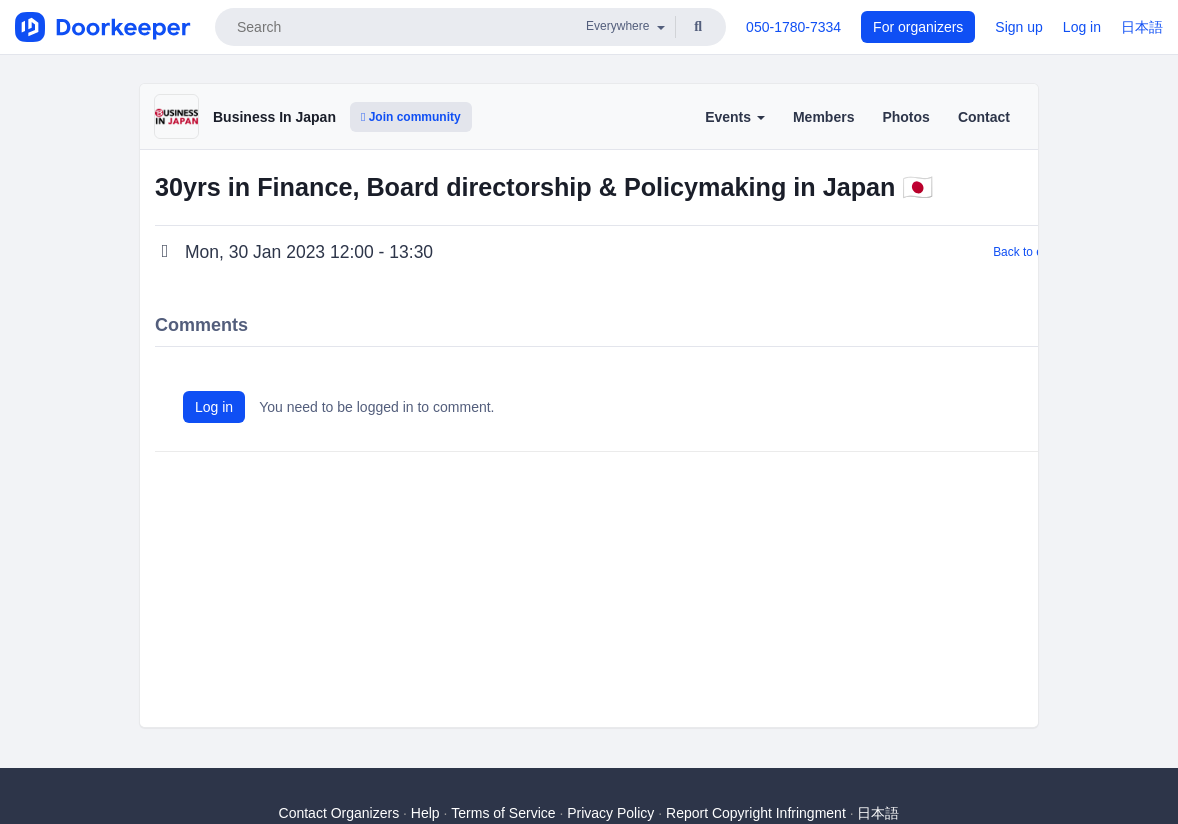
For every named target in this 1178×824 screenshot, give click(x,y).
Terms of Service (503, 813)
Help (425, 813)
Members (823, 117)
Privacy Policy (610, 813)
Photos (905, 117)
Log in (1082, 27)
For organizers (918, 27)
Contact (984, 117)
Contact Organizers (339, 813)
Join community (411, 117)
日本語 (1142, 27)
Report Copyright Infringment (756, 813)
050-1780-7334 (793, 27)
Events (735, 117)
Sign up (1018, 27)
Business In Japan (274, 117)
